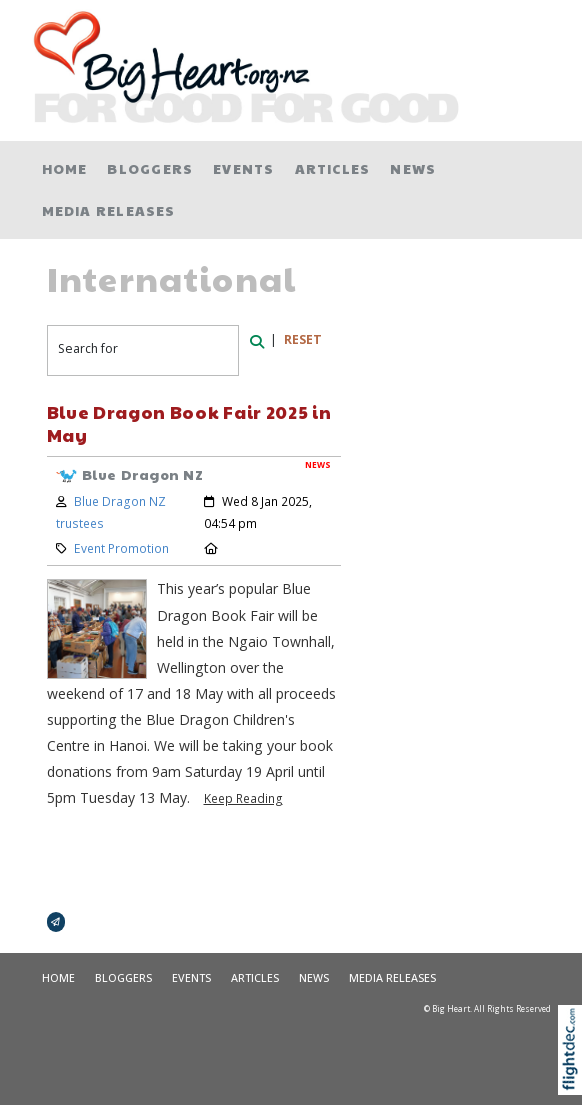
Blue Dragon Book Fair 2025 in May (189, 423)
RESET (303, 339)
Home (65, 168)
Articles (333, 168)
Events (243, 168)
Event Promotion (121, 548)
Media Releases (109, 210)
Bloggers (150, 168)
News (413, 168)
